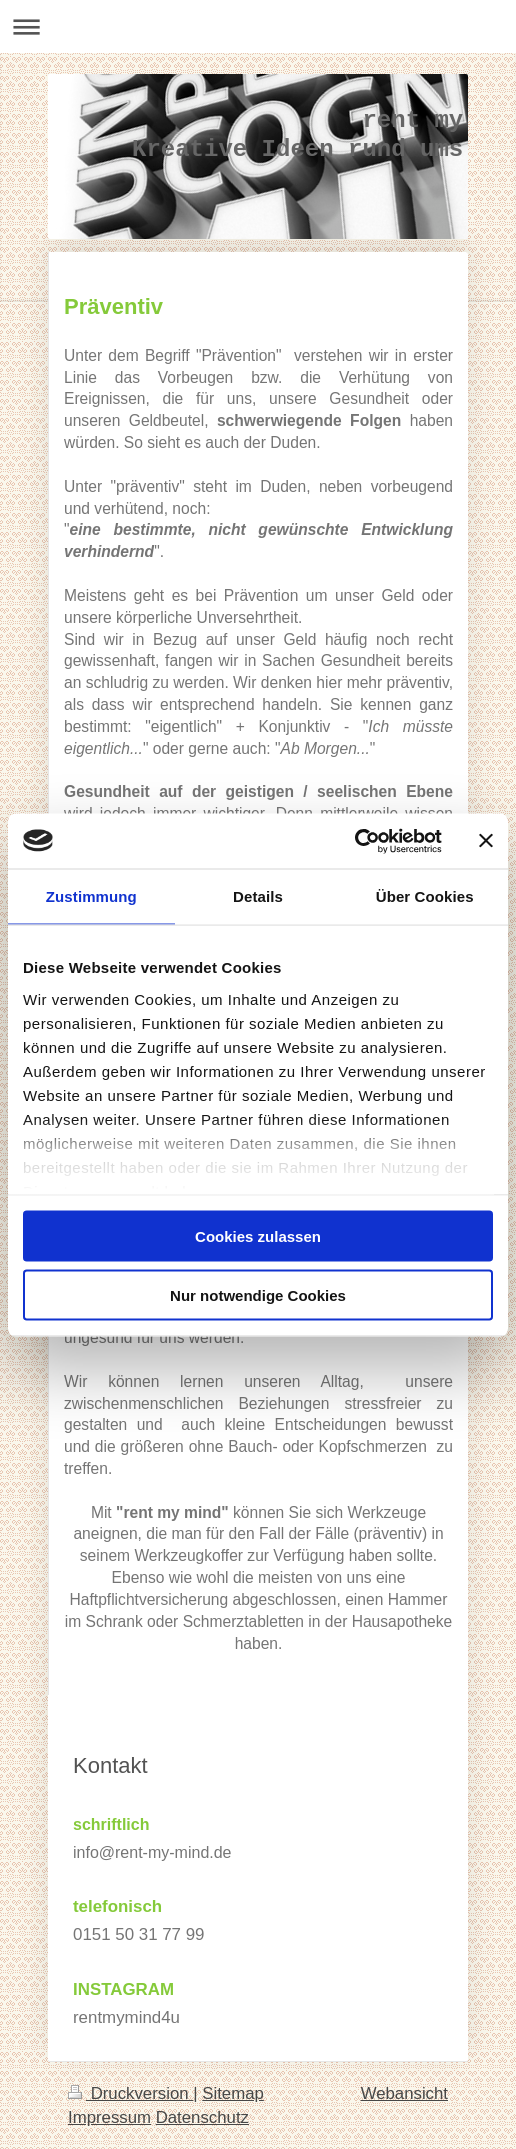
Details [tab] (258, 896)
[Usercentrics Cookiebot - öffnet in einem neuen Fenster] (354, 841)
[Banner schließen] (486, 841)
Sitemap (233, 2093)
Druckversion (130, 2093)
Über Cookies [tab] (425, 896)
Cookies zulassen (258, 1236)
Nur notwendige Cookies (258, 1294)
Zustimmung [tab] (91, 896)
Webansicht (404, 2093)
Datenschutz (202, 2117)
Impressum (109, 2117)
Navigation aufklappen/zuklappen (258, 26)
